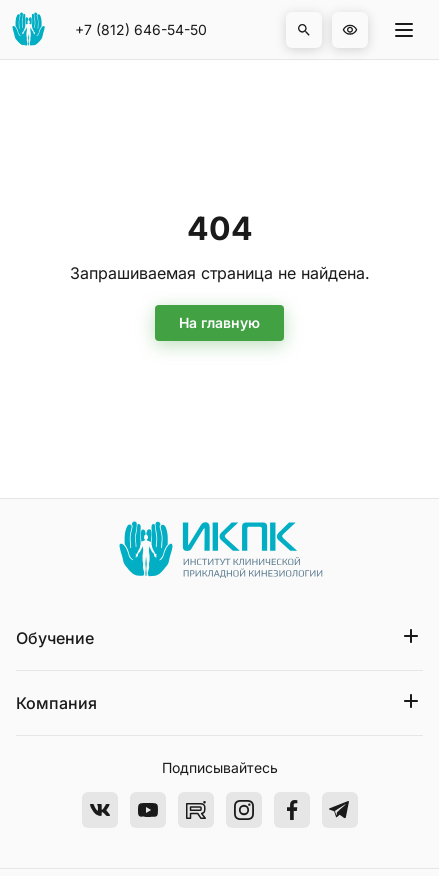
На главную (219, 322)
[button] (304, 30)
